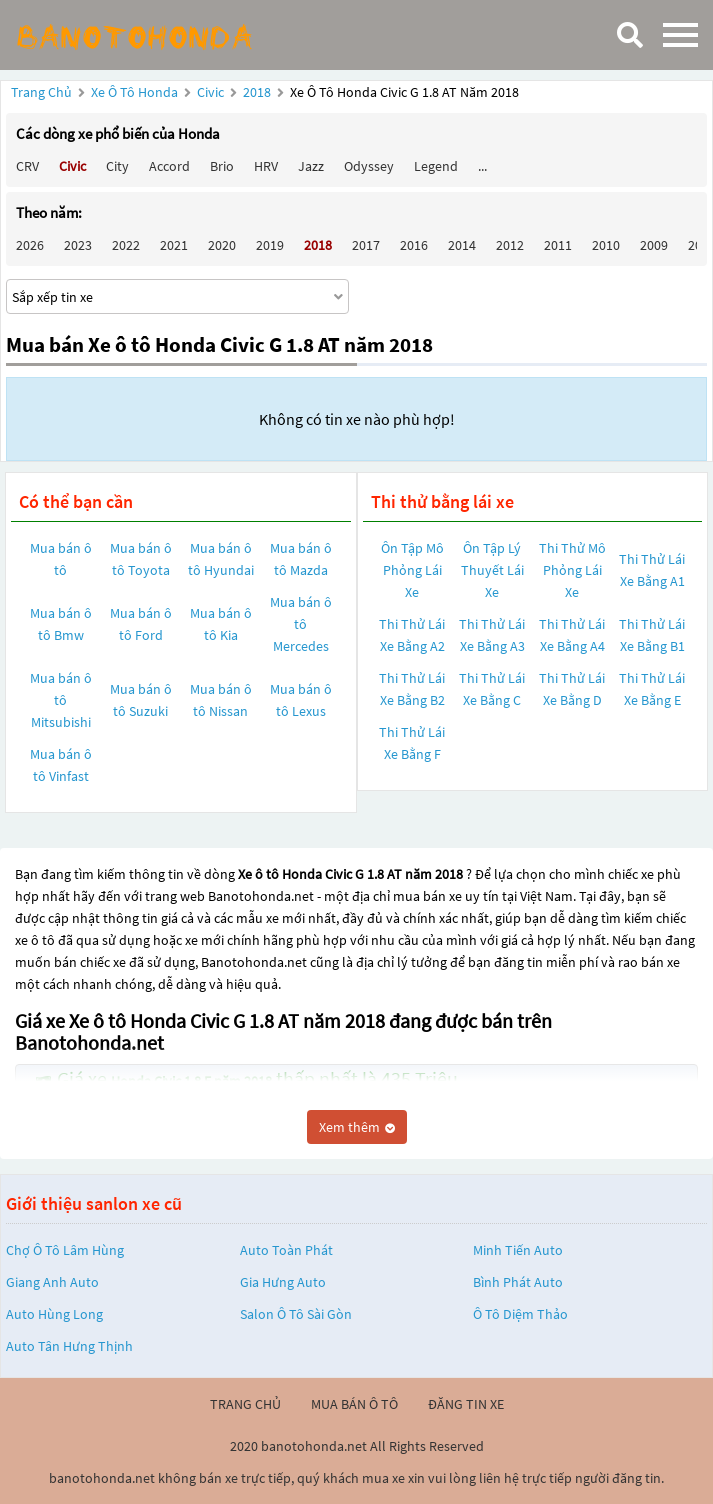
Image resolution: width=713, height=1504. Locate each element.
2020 (222, 245)
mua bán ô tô (354, 1404)
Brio (222, 166)
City (117, 166)
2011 (558, 245)
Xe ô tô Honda (134, 92)
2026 (30, 245)
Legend (436, 166)
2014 (462, 245)
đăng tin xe (466, 1404)
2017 (366, 245)
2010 (606, 245)
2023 (78, 245)
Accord (169, 166)
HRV (266, 166)
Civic (212, 92)
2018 (258, 92)
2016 (414, 245)
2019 (270, 245)
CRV (27, 166)
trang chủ (245, 1404)
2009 (654, 245)
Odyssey (369, 166)
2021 (174, 245)
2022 (126, 245)
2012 (510, 245)
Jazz (311, 166)
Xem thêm (357, 1127)
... (482, 166)
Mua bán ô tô (61, 559)
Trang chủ (41, 92)
